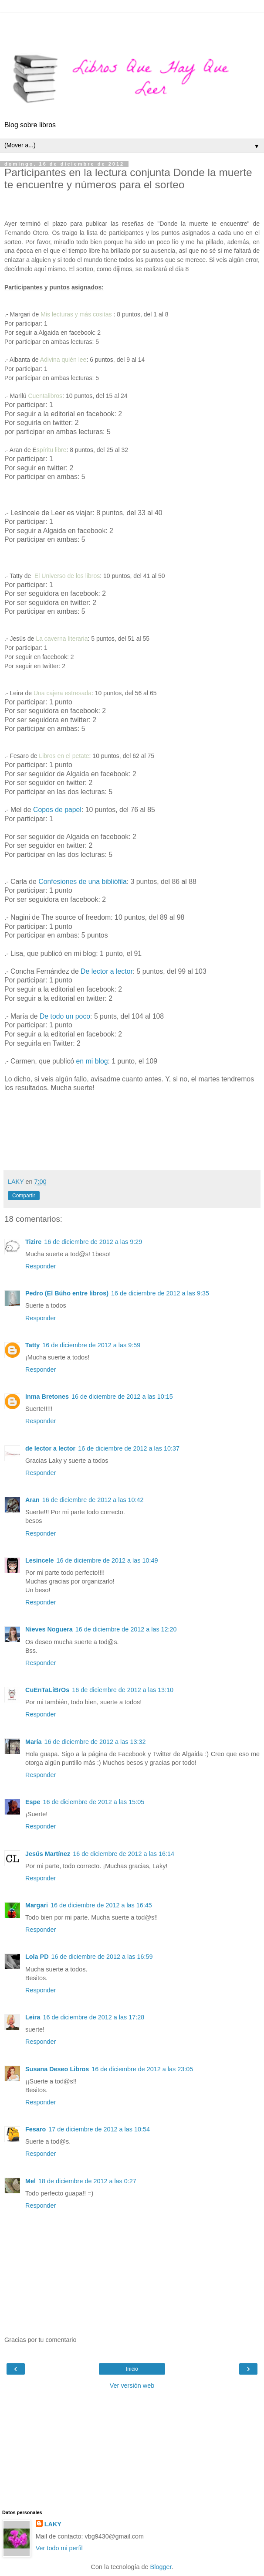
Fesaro (35, 2129)
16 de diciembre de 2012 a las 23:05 (142, 2069)
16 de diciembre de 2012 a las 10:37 (128, 1448)
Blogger (161, 2566)
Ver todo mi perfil (59, 2548)
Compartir (23, 1196)
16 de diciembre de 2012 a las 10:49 (107, 1560)
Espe (32, 1801)
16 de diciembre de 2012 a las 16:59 (102, 1956)
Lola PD (37, 1956)
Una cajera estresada (62, 693)
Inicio (132, 2369)
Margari (36, 1905)
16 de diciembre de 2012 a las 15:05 (93, 1801)
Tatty (32, 1345)
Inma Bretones (47, 1396)
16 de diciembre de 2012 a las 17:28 (93, 2017)
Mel (30, 2181)
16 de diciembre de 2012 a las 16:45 (101, 1905)
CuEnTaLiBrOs (47, 1689)
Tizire (33, 1241)
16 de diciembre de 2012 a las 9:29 (93, 1241)
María (33, 1741)
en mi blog (92, 1061)
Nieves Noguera (49, 1629)
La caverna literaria (62, 638)
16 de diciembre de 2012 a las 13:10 (122, 1689)
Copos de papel (57, 809)
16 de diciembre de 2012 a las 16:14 (123, 1853)
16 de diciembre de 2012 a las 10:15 (122, 1396)
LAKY (52, 2524)
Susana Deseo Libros (57, 2069)
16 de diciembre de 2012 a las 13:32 (95, 1741)
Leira (32, 2017)
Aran (32, 1499)
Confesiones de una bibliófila (82, 881)
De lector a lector (107, 971)
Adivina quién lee (63, 359)
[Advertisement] (132, 24)
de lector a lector (50, 1448)
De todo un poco (65, 1016)
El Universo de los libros (67, 575)
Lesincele (39, 1560)
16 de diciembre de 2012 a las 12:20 (126, 1629)
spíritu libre (51, 449)
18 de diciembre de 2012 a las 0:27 (87, 2181)
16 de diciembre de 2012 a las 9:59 (91, 1345)
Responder (40, 1266)
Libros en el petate (63, 755)
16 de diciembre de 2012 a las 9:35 (160, 1293)
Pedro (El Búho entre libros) (66, 1293)
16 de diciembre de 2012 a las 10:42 (93, 1499)
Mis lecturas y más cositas (76, 314)
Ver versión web (132, 2385)
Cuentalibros (45, 395)
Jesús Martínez (47, 1853)
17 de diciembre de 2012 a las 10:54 (99, 2129)
